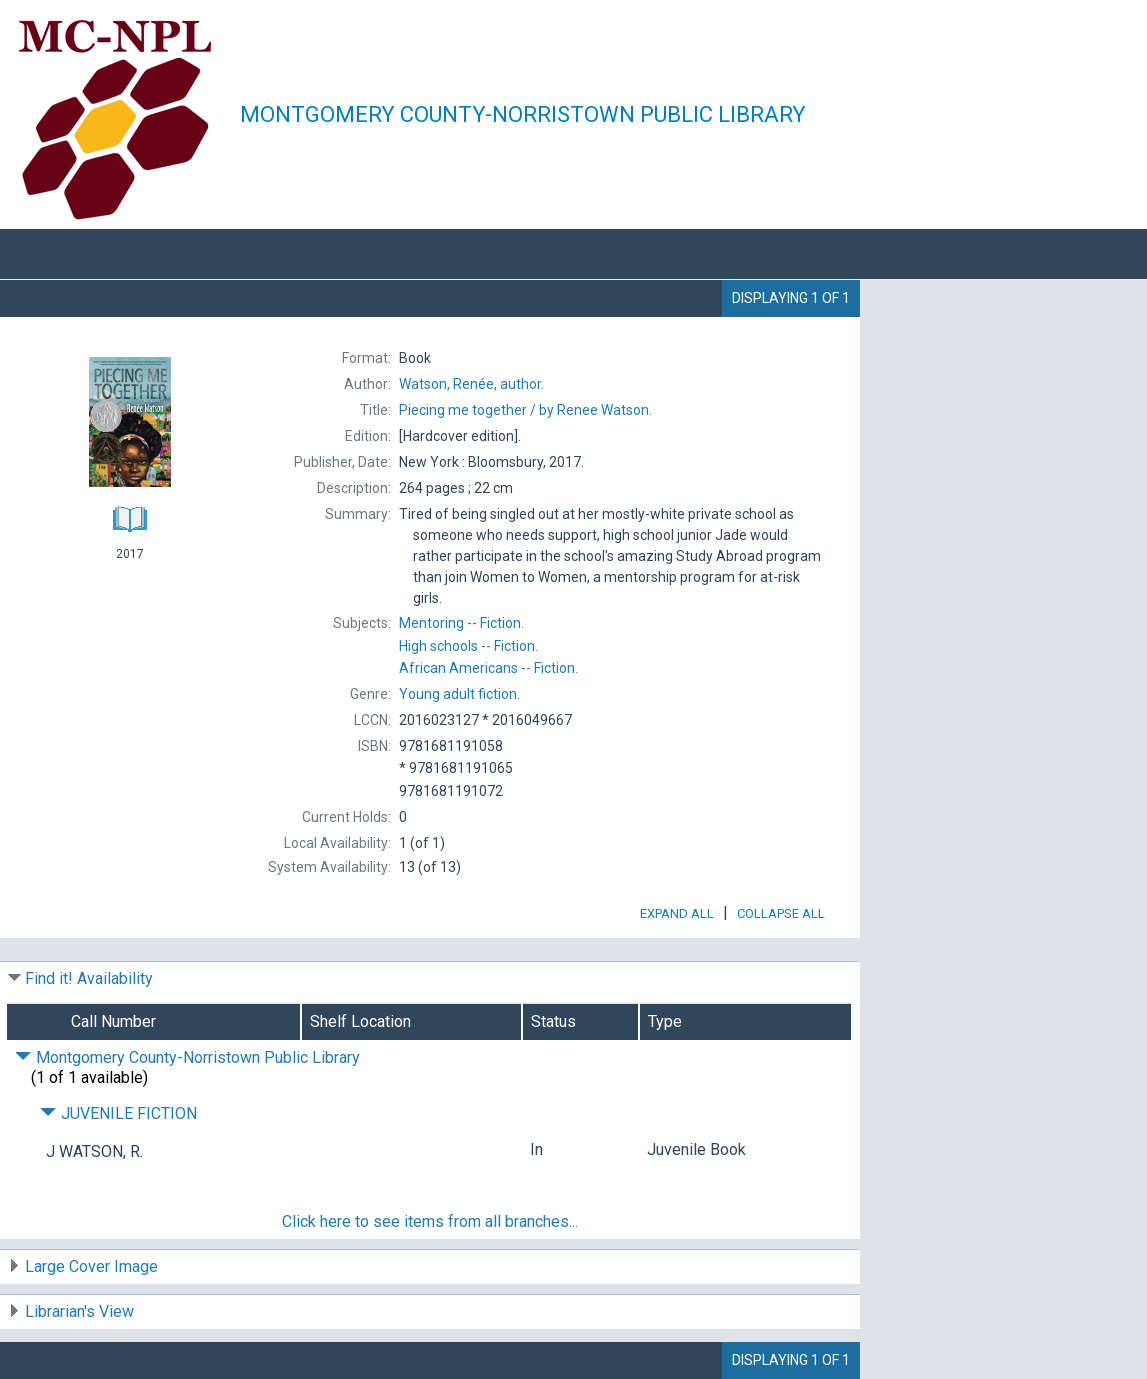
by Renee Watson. (525, 410)
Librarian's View (79, 1311)
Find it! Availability (89, 978)
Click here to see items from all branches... (430, 1221)
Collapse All (781, 913)
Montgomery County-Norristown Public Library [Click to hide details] (187, 1057)
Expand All (677, 913)
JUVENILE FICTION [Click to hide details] (118, 1113)
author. (471, 384)
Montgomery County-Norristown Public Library (523, 114)
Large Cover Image (91, 1266)
